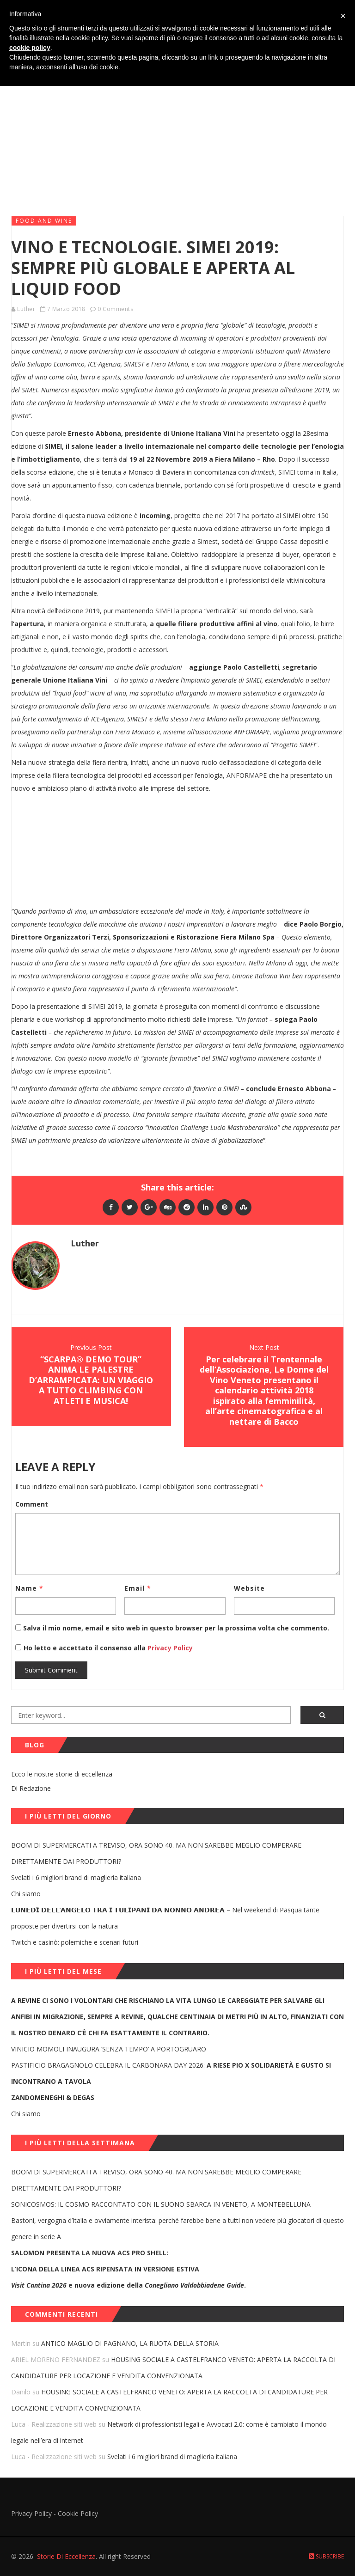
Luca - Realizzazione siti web (54, 2424)
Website (249, 1588)
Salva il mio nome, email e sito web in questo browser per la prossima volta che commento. (176, 1628)
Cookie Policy (78, 2513)
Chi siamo (26, 1893)
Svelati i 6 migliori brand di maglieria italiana (76, 1877)
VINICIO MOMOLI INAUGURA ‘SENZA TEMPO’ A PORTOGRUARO (108, 2049)
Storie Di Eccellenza (66, 2556)
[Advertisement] (177, 138)
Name (29, 1588)
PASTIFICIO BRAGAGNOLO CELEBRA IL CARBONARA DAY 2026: (171, 2073)
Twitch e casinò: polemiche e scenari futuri (74, 1942)
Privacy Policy (169, 1647)
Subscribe (326, 2556)
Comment (31, 1504)
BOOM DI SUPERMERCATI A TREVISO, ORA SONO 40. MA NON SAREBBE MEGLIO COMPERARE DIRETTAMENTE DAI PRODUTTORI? (156, 1853)
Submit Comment (51, 1670)
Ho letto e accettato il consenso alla (85, 1647)
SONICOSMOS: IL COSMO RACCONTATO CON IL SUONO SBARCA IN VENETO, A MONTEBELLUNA (161, 2204)
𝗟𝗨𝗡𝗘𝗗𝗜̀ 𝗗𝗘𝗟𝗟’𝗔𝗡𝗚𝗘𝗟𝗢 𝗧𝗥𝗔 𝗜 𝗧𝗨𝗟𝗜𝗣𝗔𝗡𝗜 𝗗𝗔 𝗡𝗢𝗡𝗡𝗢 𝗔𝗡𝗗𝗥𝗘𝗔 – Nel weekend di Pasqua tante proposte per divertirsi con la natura (165, 1917)
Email (137, 1588)
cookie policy (29, 47)
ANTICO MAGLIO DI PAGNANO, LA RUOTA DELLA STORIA (130, 2343)
